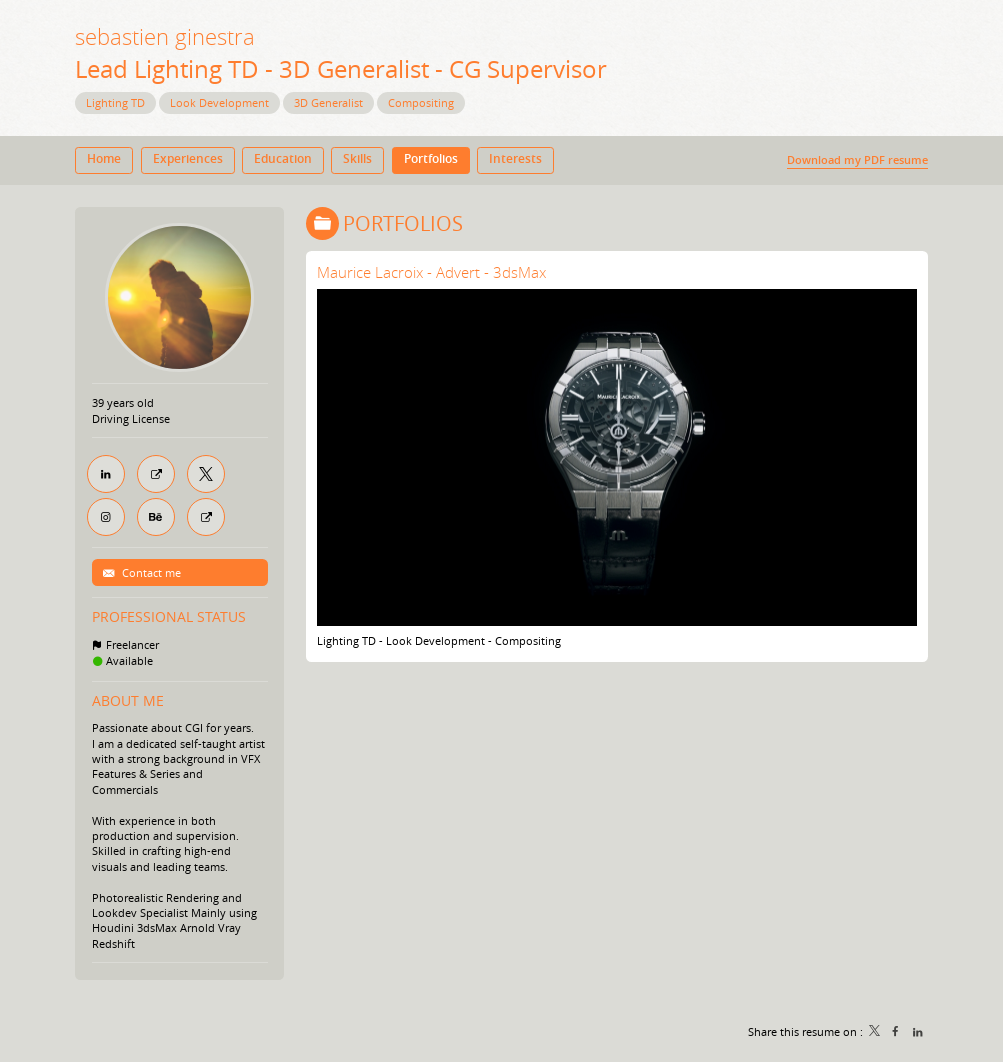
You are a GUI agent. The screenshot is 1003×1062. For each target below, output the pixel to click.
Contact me (150, 572)
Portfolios (403, 223)
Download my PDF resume (857, 159)
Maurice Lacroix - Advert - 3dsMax (431, 272)
